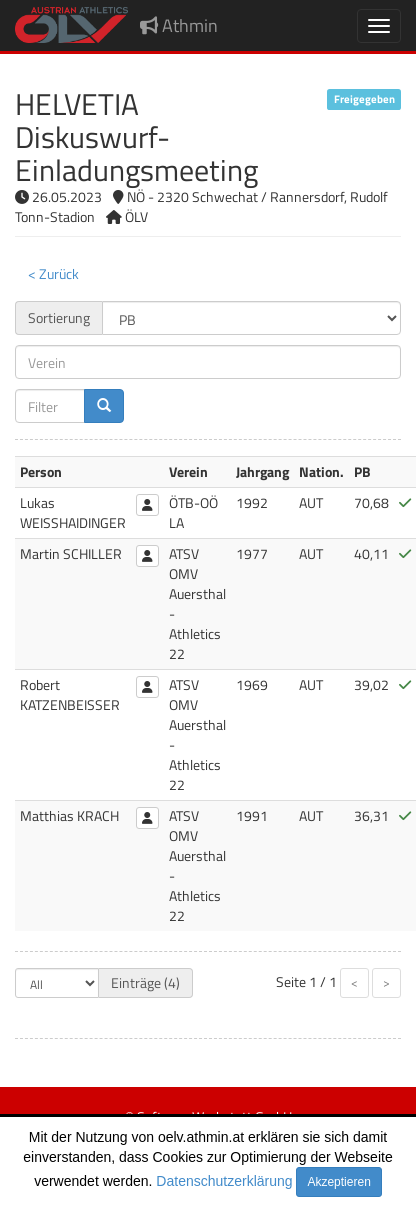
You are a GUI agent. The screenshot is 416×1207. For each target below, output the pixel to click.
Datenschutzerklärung (224, 1181)
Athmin (179, 25)
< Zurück (53, 273)
